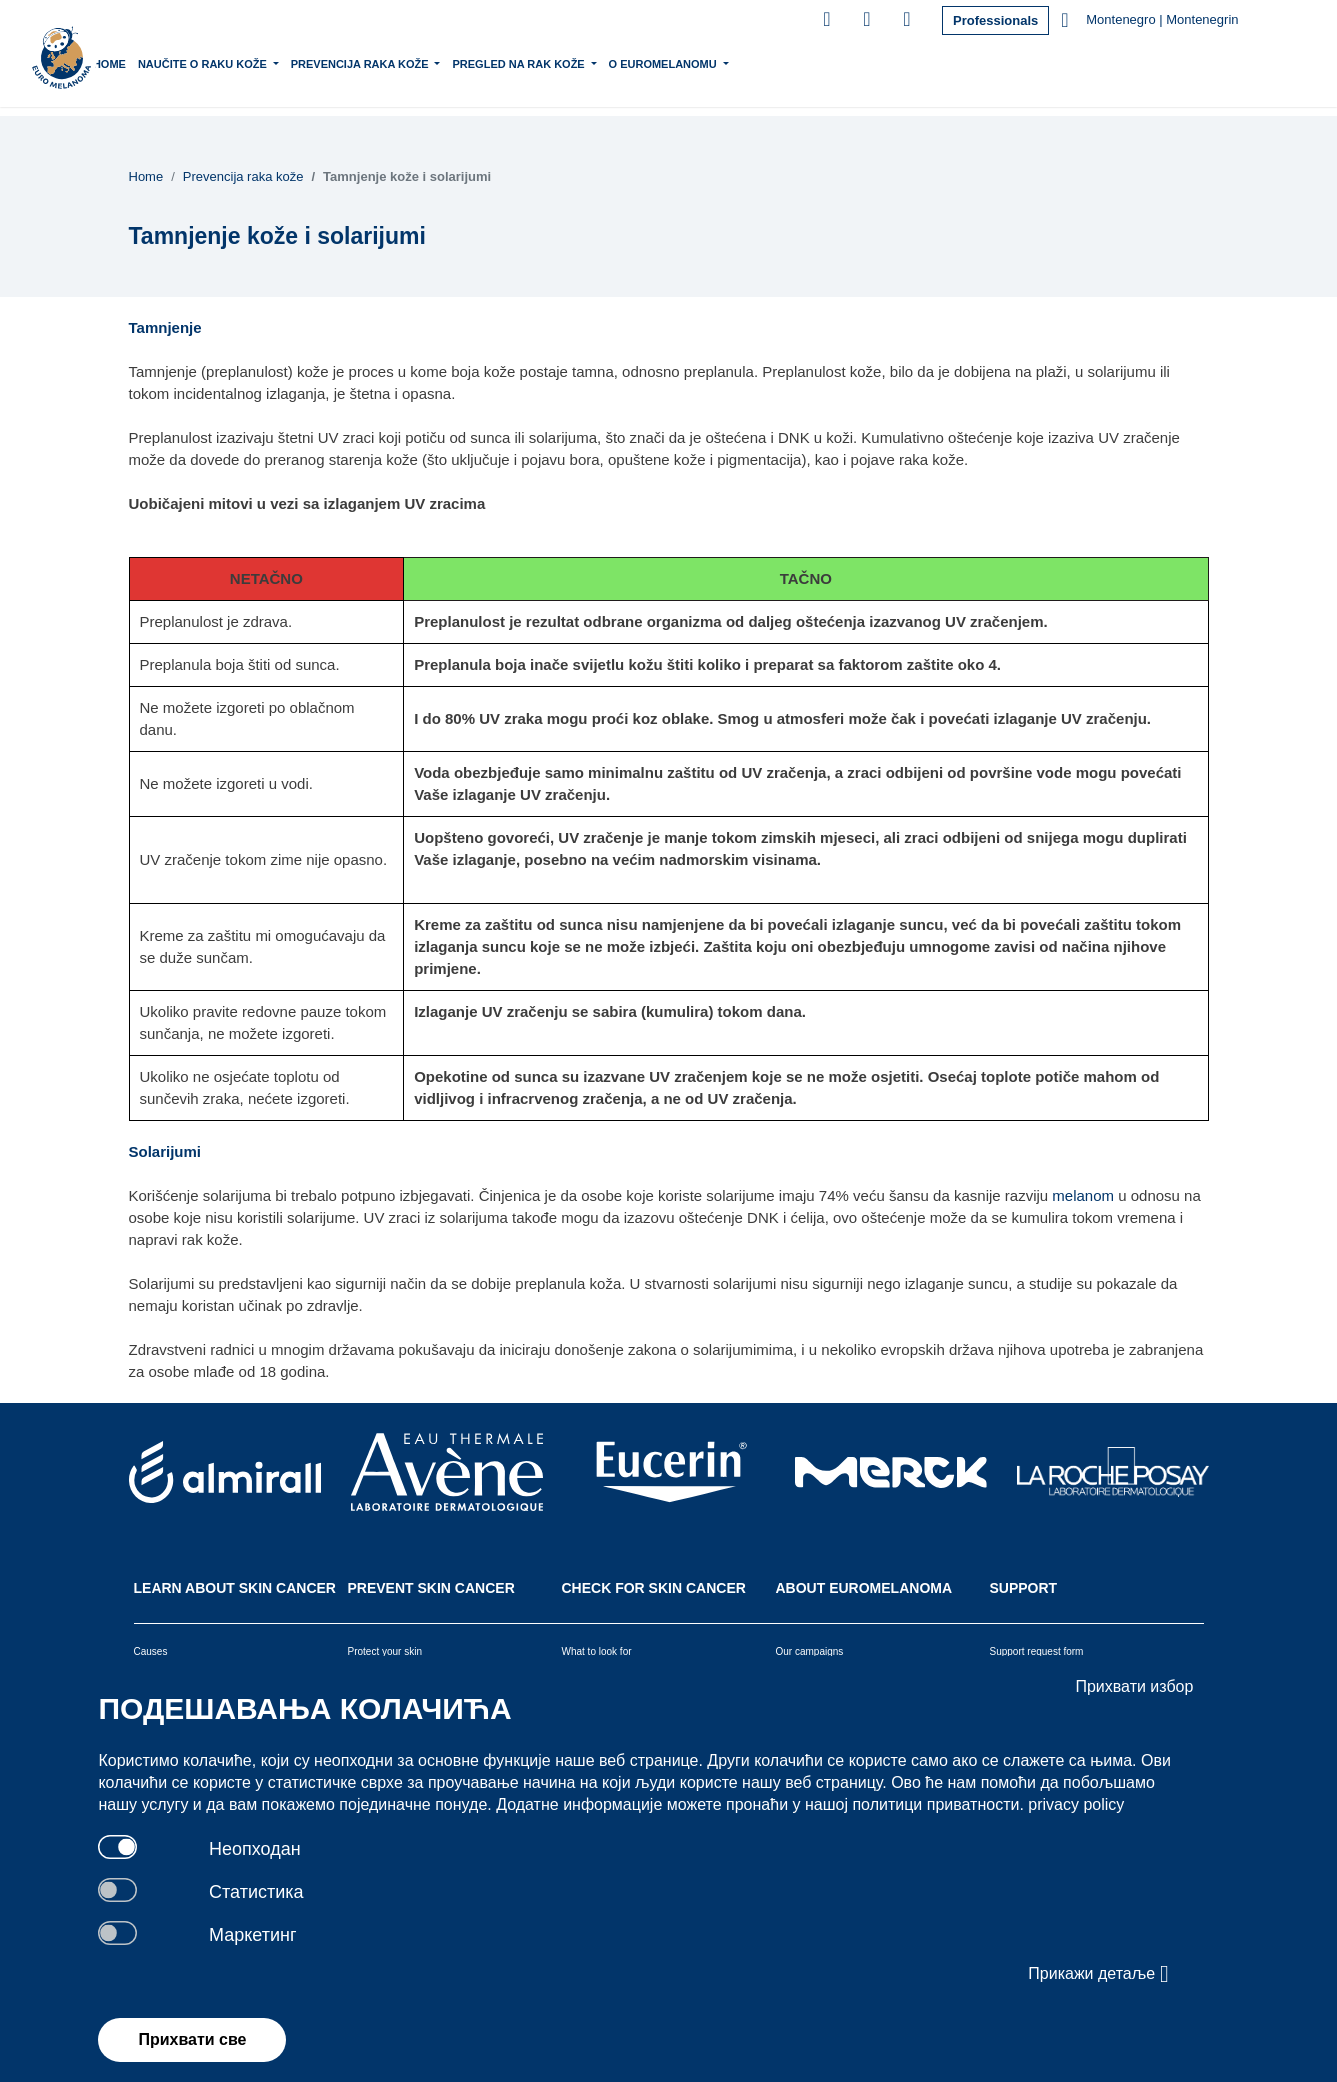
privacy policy (1076, 1804)
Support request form (1037, 1651)
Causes (151, 1651)
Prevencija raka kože (421, 62)
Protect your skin (385, 1651)
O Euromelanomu (724, 62)
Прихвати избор (1134, 1686)
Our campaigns (810, 1651)
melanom (1083, 1195)
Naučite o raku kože (264, 62)
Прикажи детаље (1098, 1974)
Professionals (995, 20)
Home (169, 64)
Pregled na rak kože (580, 62)
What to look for (597, 1651)
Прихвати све (192, 2039)
